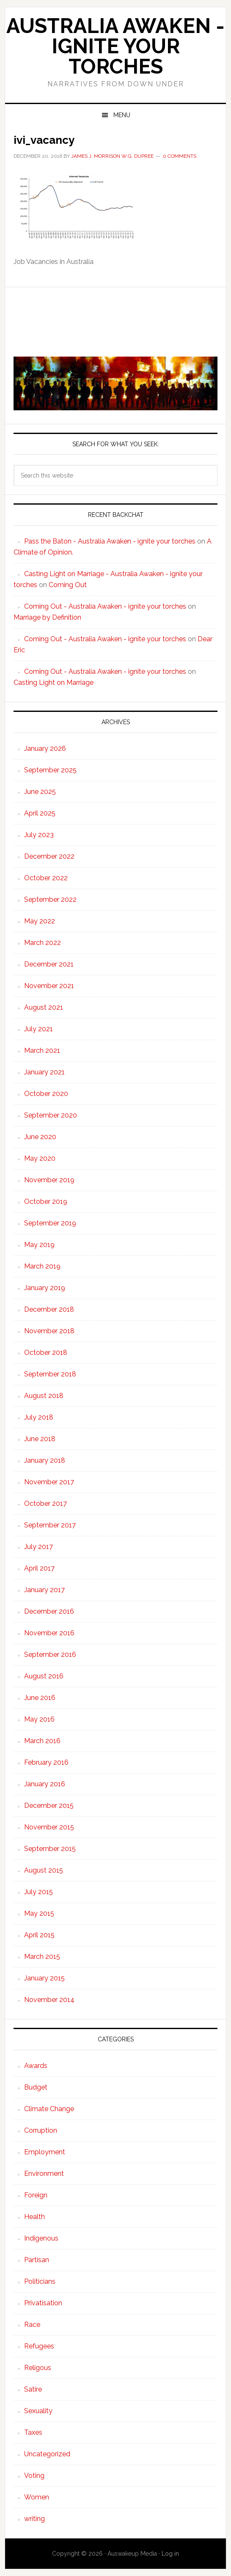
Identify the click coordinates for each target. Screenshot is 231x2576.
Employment (44, 2152)
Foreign (35, 2195)
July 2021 (38, 1029)
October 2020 (46, 1094)
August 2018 (43, 1396)
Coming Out (68, 585)
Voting (34, 2476)
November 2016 (49, 1633)
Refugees (39, 2346)
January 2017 (44, 1590)
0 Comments (179, 156)
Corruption (40, 2130)
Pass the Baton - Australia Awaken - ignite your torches (109, 541)
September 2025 (50, 770)
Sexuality (38, 2411)
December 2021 (49, 964)
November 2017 (49, 1482)
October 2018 (45, 1352)
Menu (121, 115)
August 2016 (43, 1676)
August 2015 (43, 1870)
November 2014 (49, 2000)
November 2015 (49, 1827)
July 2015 (38, 1892)
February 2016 (46, 1762)
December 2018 (49, 1309)
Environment (44, 2174)
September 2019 (50, 1223)
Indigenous (41, 2238)
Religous (37, 2368)
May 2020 (39, 1158)
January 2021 (44, 1072)
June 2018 (39, 1439)
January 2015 (44, 1978)
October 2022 (46, 878)
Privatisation (43, 2303)
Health (34, 2217)
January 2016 (44, 1784)
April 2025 (39, 813)
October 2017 (45, 1503)
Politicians (39, 2281)
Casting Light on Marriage (54, 682)
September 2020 (50, 1115)
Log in (170, 2553)
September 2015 (50, 1849)
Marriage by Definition (47, 617)
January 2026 (45, 748)
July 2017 (38, 1547)
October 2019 (45, 1201)
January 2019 (44, 1288)
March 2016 (42, 1741)
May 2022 (39, 921)
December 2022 (49, 856)
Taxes (33, 2432)
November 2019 (49, 1180)
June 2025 (40, 792)
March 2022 (42, 943)
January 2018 (44, 1460)
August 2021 (43, 1007)
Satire (33, 2389)
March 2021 (42, 1050)
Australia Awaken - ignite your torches (115, 46)
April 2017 (39, 1568)
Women (36, 2497)
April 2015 (39, 1935)
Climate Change (49, 2109)
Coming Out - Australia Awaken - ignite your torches (105, 606)
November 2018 (49, 1331)
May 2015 (39, 1913)
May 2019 (39, 1245)
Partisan (36, 2260)
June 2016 (39, 1698)
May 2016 (39, 1719)
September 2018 (50, 1374)
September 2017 (50, 1525)
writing (34, 2519)
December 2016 (49, 1611)
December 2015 (49, 1806)
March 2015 (42, 1957)
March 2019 (42, 1266)
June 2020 (40, 1137)
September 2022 (50, 899)
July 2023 (39, 835)
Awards (35, 2066)
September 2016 (50, 1655)
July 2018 (38, 1417)
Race (32, 2325)
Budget (35, 2087)
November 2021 (49, 986)
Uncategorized (47, 2454)
